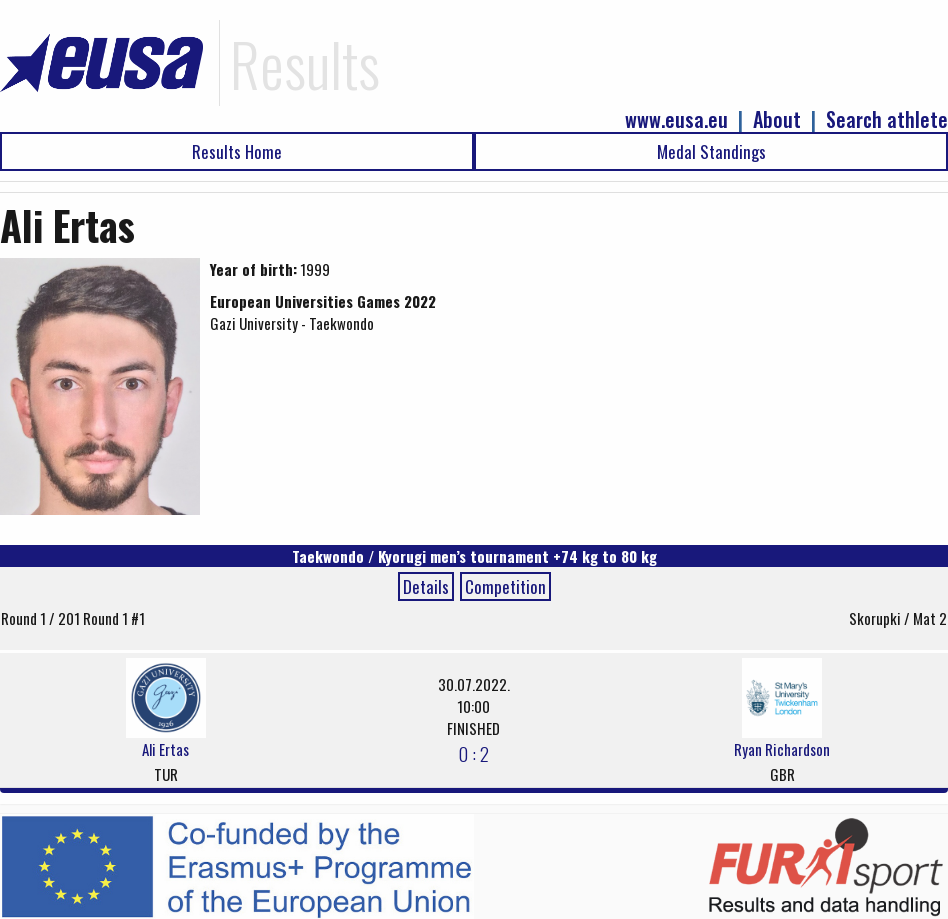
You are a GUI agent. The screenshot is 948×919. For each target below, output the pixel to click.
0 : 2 (473, 753)
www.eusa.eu (676, 119)
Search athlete (887, 119)
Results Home (237, 151)
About (777, 119)
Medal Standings (711, 151)
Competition (505, 586)
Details (426, 586)
